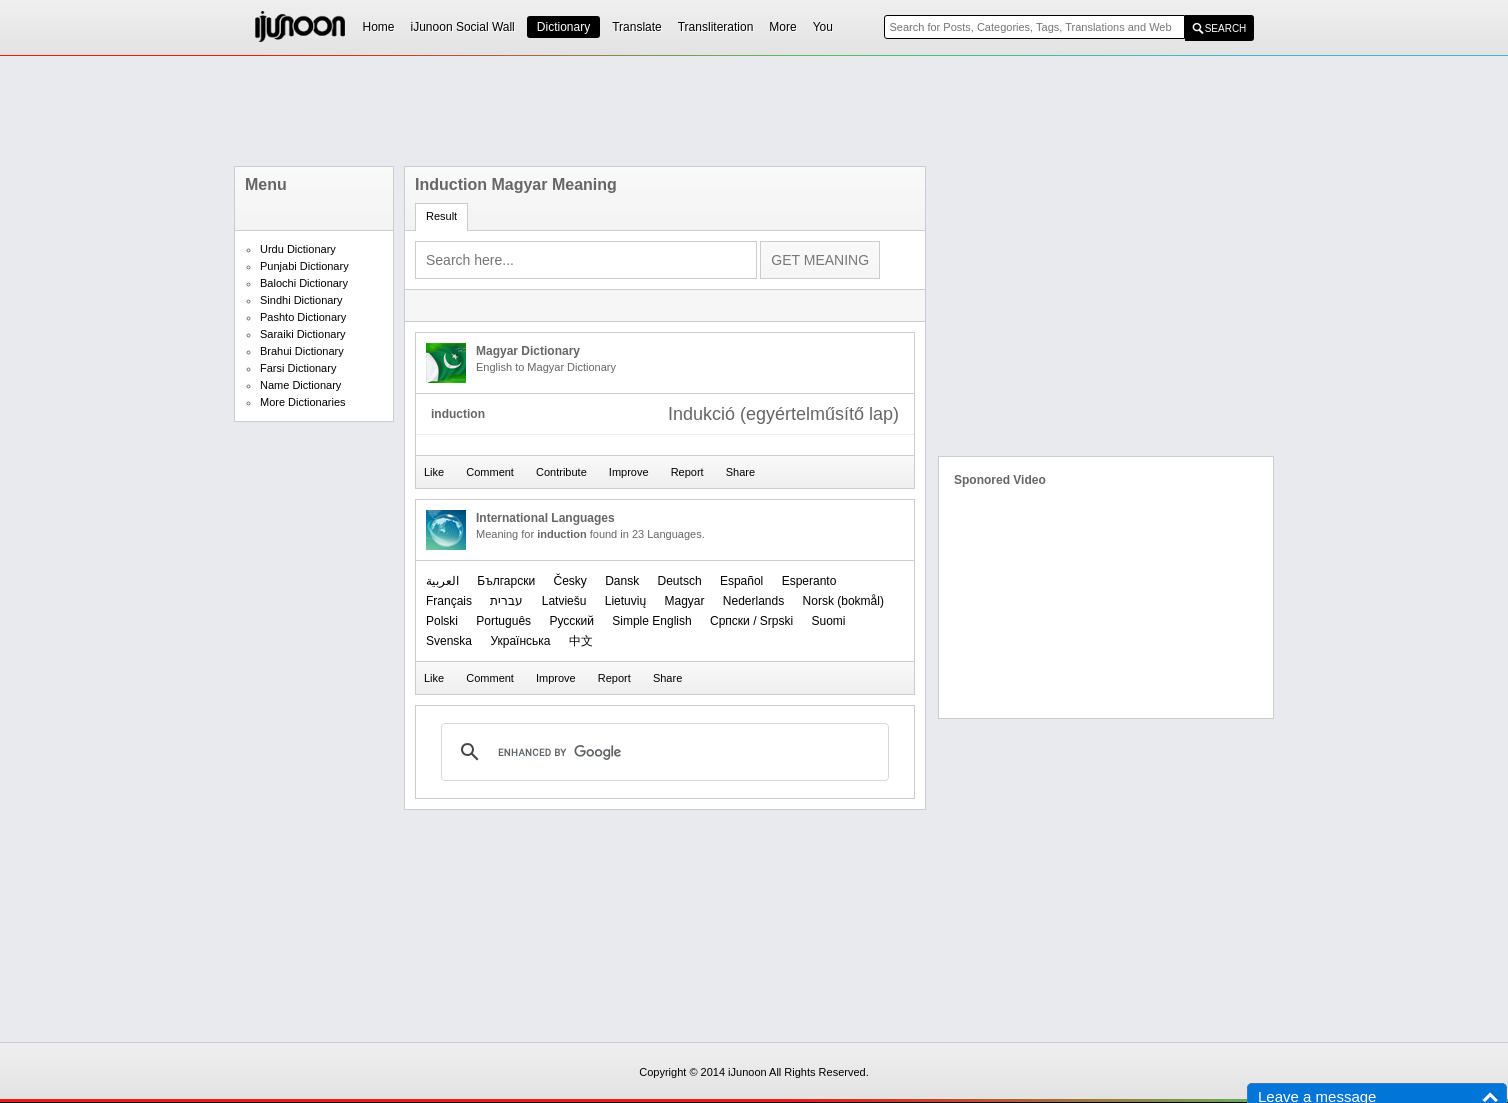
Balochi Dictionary (304, 283)
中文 (581, 641)
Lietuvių (625, 601)
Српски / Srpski (751, 621)
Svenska (449, 641)
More (782, 27)
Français (449, 601)
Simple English (651, 621)
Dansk (622, 581)
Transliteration (716, 27)
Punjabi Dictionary (304, 266)
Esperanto (809, 581)
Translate (637, 27)
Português (503, 621)
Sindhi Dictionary (301, 300)
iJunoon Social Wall (463, 27)
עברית (506, 601)
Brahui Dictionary (302, 351)
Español (741, 581)
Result (441, 216)
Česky (569, 581)
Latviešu (564, 601)
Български (506, 581)
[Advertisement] (754, 111)
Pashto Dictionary (303, 317)
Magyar (684, 601)
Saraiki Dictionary (303, 334)
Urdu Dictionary (298, 249)
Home (379, 27)
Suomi (828, 621)
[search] (662, 752)
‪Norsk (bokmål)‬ (843, 601)
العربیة (442, 581)
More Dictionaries (303, 402)
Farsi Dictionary (298, 368)
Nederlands (753, 601)
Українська (520, 641)
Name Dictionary (300, 385)
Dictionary (563, 27)
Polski (442, 621)
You (823, 27)
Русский (571, 621)
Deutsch (680, 581)
